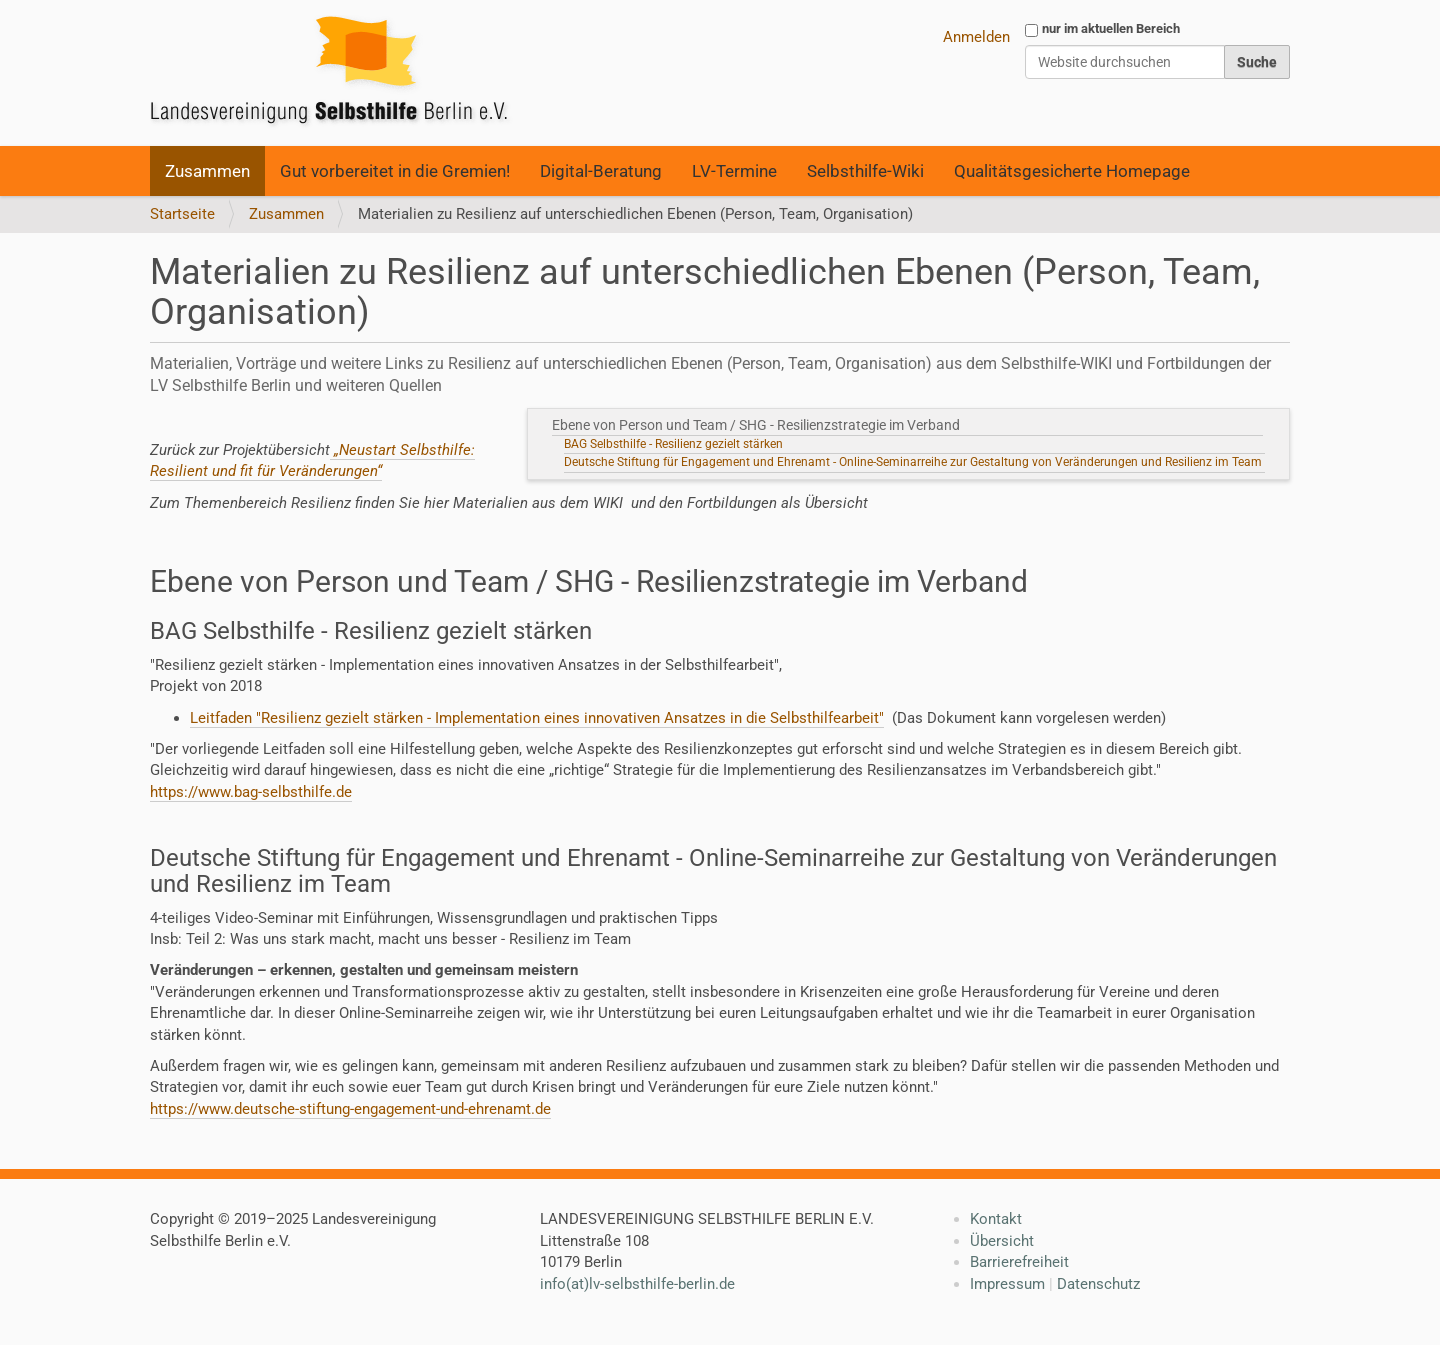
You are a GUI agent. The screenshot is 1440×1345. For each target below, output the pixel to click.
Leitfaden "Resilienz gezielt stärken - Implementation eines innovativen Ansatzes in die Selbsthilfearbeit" (537, 718)
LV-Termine (734, 171)
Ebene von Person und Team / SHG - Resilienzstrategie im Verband (759, 425)
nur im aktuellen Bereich (1111, 28)
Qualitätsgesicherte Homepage (1072, 171)
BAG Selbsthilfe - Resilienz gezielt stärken (673, 444)
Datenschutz (1098, 1284)
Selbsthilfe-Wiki (865, 171)
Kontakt (996, 1219)
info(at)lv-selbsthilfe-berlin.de (637, 1284)
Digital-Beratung (601, 171)
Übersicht (1002, 1241)
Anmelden (976, 37)
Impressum (1007, 1284)
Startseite (182, 214)
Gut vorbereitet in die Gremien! (395, 171)
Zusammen (207, 171)
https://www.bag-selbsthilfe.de (251, 792)
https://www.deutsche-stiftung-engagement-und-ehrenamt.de (350, 1109)
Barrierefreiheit (1019, 1262)
